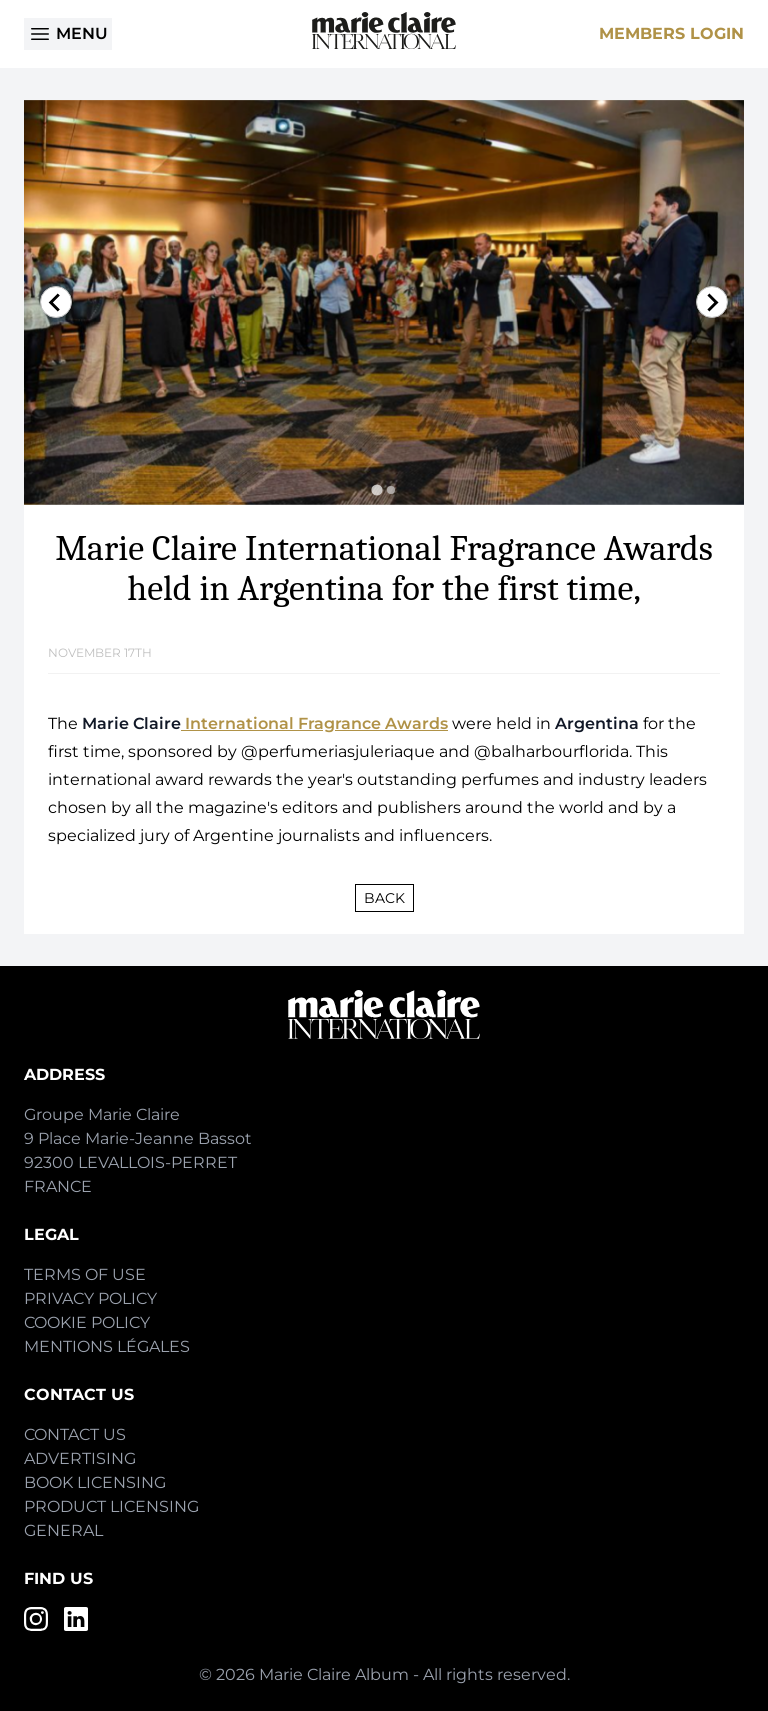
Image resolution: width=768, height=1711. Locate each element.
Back (384, 898)
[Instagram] (36, 1619)
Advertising (80, 1458)
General (63, 1530)
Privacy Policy (90, 1298)
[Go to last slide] (56, 302)
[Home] (384, 30)
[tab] (376, 489)
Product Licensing (111, 1506)
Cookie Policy (87, 1322)
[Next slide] (712, 302)
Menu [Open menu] (68, 34)
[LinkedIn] (76, 1619)
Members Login (671, 33)
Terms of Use (85, 1274)
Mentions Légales (107, 1346)
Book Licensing (95, 1482)
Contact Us (75, 1434)
